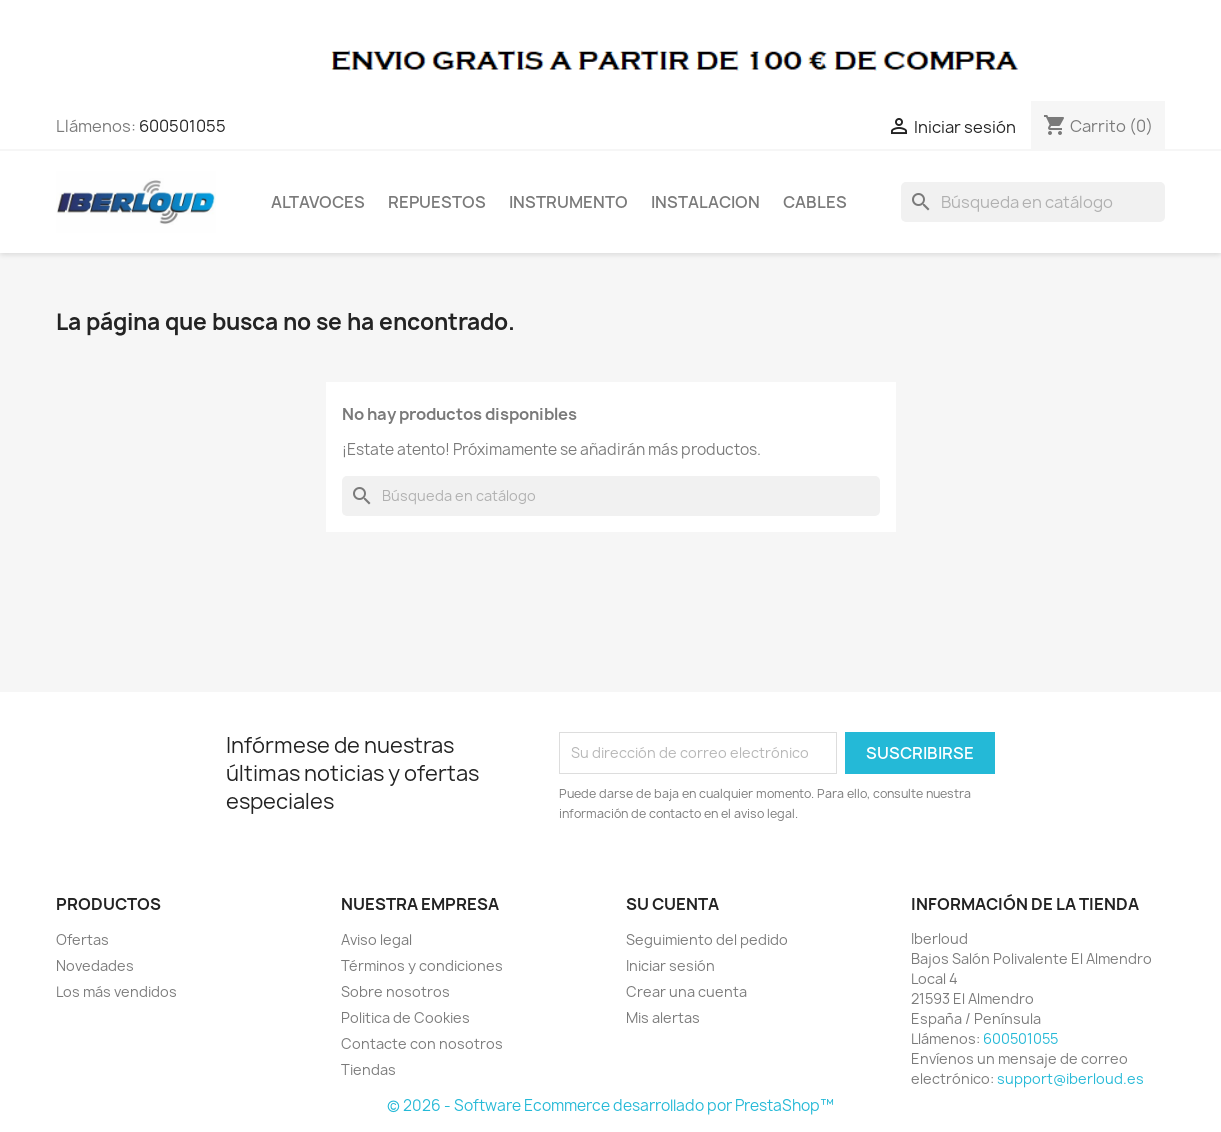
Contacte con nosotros (422, 1043)
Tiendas (368, 1069)
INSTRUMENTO (568, 202)
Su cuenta (672, 904)
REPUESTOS (437, 202)
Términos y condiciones (422, 965)
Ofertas (82, 939)
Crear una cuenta (686, 991)
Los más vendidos (116, 991)
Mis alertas (663, 1017)
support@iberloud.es (1070, 1078)
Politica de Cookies (405, 1017)
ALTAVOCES (318, 202)
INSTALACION (705, 202)
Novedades (95, 965)
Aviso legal (376, 939)
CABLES (815, 202)
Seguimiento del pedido (707, 939)
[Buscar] (1033, 202)
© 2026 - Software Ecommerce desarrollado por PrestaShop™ (610, 1105)
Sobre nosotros (395, 991)
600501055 (182, 126)
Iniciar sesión (670, 965)
